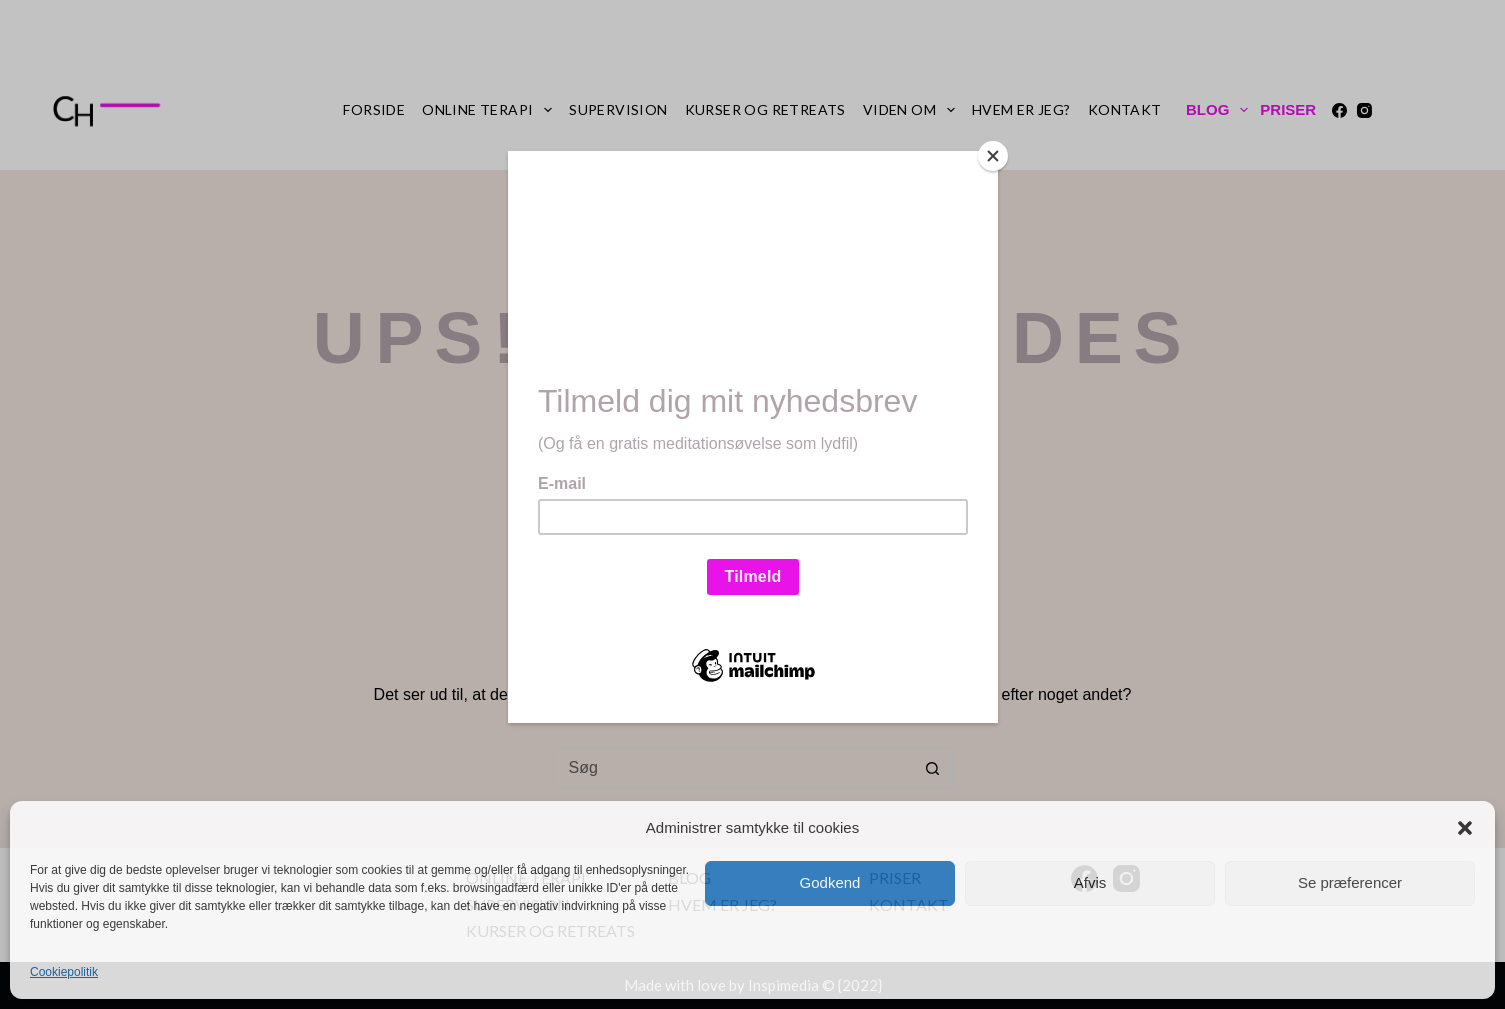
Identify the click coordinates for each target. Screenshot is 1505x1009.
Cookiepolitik (64, 972)
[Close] (993, 156)
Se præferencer (1350, 882)
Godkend (830, 882)
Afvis (1090, 882)
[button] (1465, 828)
